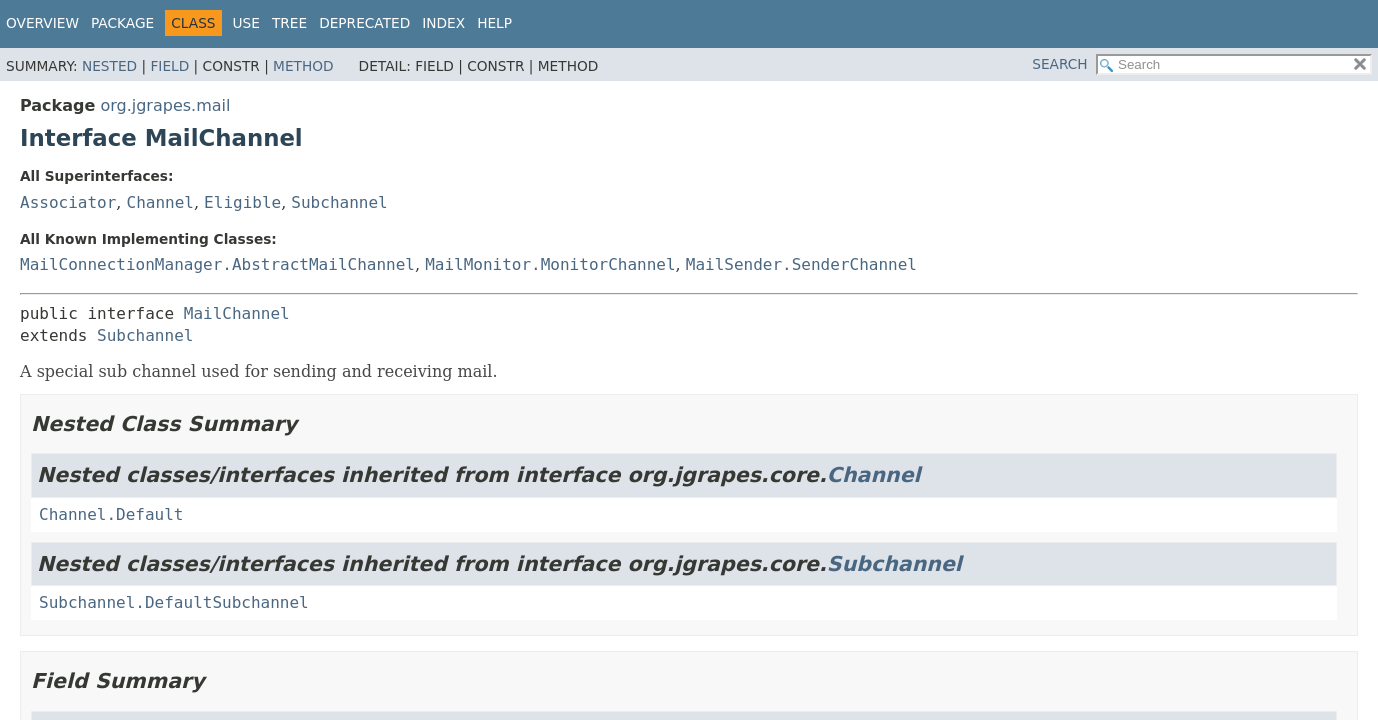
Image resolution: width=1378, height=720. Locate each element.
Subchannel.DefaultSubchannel (174, 602)
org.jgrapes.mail (165, 105)
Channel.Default (111, 514)
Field (169, 66)
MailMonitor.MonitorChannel (550, 264)
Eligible (242, 202)
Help (494, 23)
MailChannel (237, 313)
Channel (160, 202)
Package (122, 23)
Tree (289, 23)
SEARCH (1059, 64)
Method (303, 66)
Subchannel (339, 202)
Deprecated (364, 23)
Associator (68, 202)
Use (246, 23)
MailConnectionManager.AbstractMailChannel (217, 264)
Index (443, 23)
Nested (109, 66)
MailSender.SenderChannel (801, 264)
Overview (42, 23)
